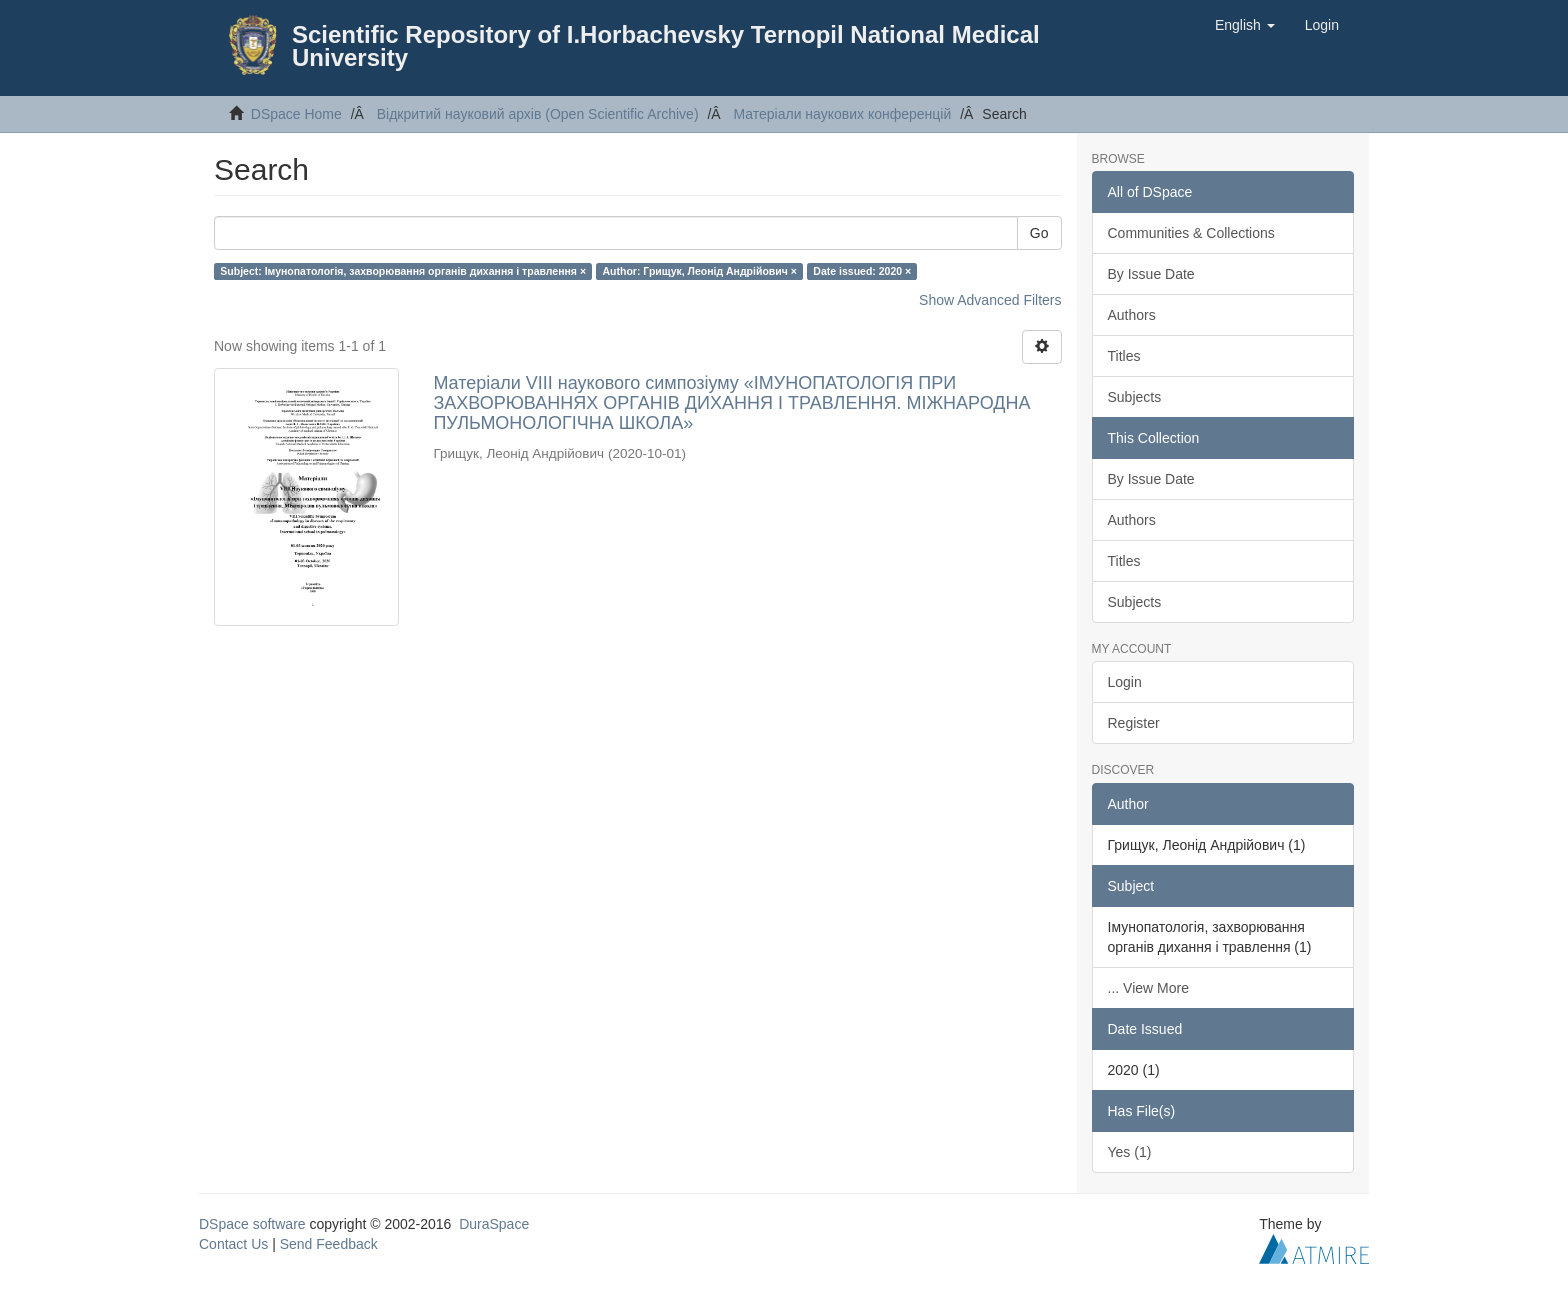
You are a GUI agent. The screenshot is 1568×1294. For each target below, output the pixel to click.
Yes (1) (1130, 1152)
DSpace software (252, 1224)
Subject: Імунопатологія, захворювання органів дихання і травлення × (403, 271)
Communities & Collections (1191, 233)
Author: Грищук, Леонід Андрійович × (700, 271)
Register (1134, 723)
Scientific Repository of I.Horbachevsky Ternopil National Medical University (666, 46)
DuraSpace (494, 1224)
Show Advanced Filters (990, 300)
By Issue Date (1151, 274)
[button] (1245, 25)
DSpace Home (296, 114)
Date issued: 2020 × (862, 271)
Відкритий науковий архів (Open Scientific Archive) (538, 114)
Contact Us (233, 1244)
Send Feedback (329, 1244)
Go (1039, 233)
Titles (1124, 356)
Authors (1132, 315)
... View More (1148, 988)
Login (1125, 682)
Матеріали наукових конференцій (842, 114)
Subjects (1135, 397)
